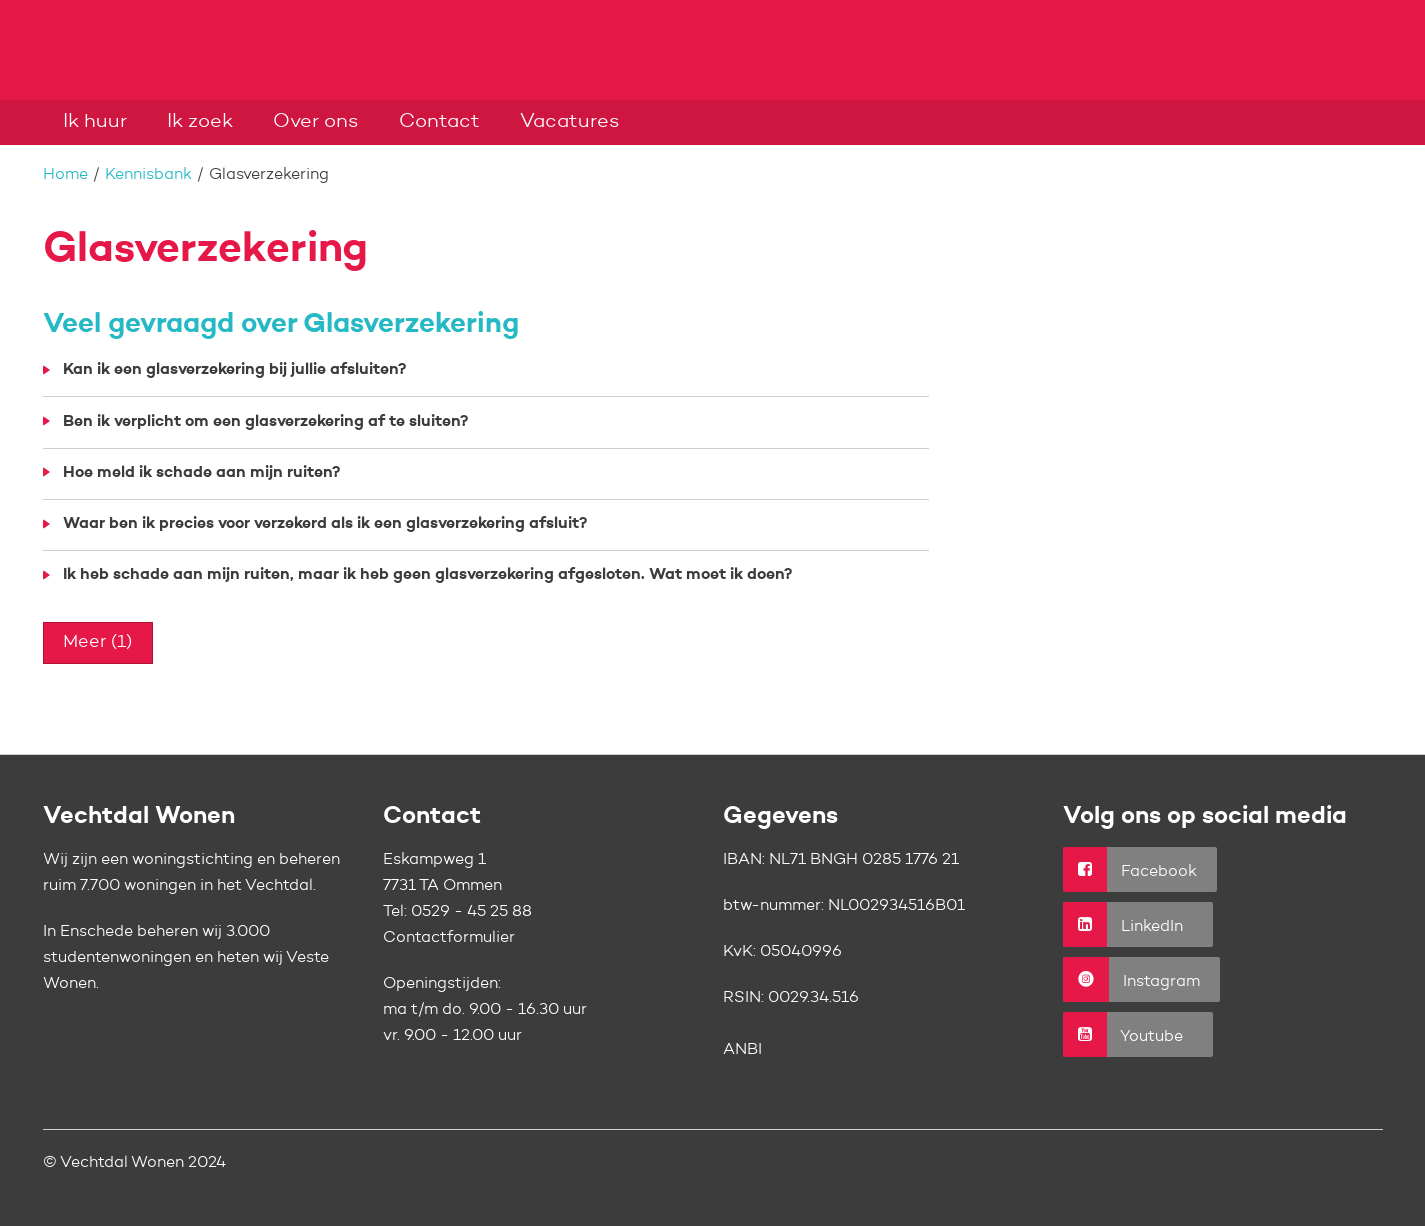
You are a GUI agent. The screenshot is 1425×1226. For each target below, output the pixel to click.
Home (65, 175)
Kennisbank (148, 175)
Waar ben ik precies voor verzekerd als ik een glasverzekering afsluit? (325, 524)
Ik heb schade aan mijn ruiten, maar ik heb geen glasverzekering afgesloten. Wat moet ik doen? (427, 575)
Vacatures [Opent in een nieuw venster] (570, 122)
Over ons (316, 122)
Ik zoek (200, 122)
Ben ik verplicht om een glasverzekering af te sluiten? (265, 422)
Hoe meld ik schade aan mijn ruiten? (201, 473)
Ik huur (95, 122)
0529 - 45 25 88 (471, 912)
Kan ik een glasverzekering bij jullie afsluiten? (234, 370)
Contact (439, 122)
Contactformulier (449, 938)
